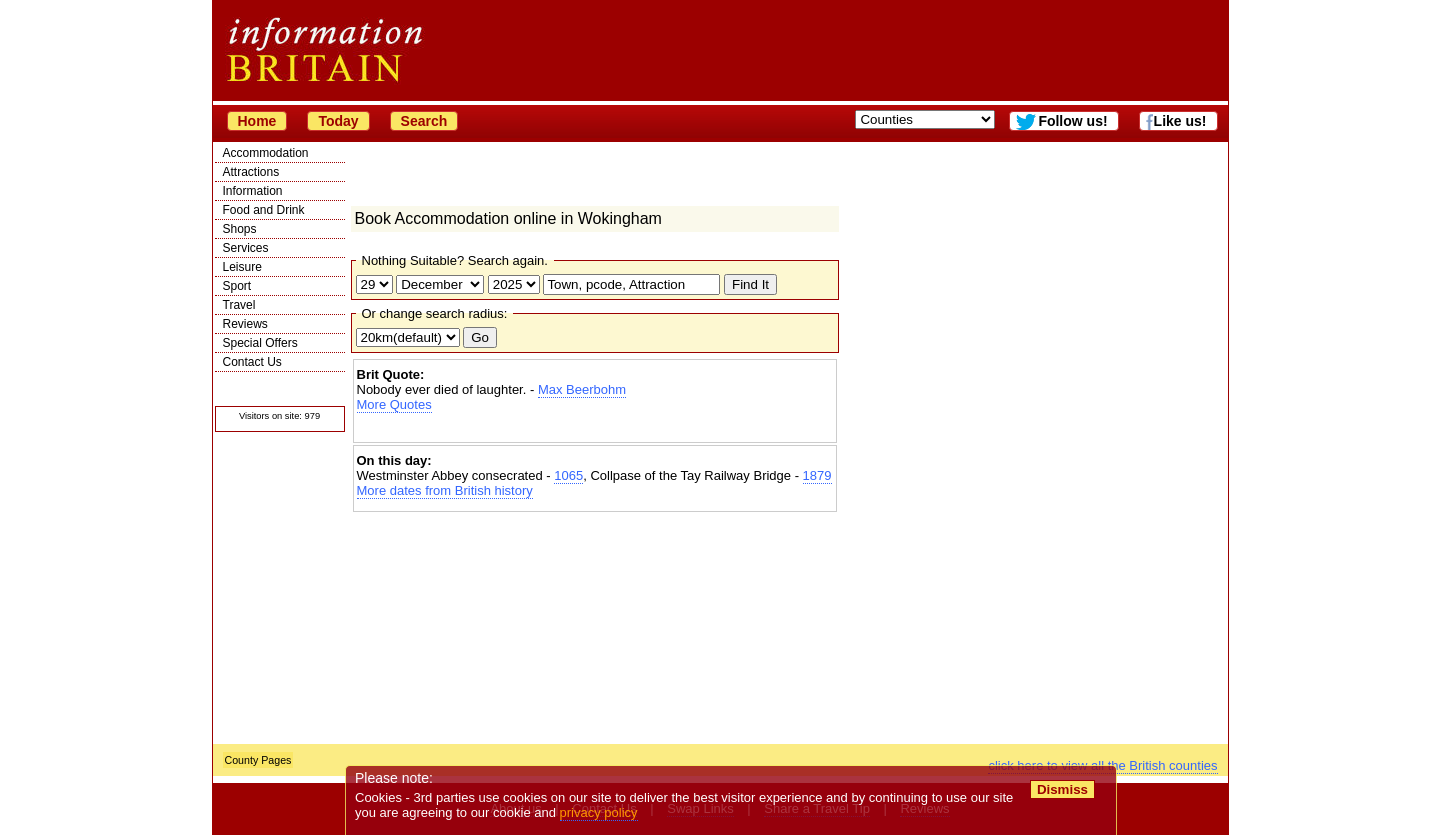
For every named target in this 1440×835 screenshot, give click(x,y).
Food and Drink (264, 210)
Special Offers (260, 343)
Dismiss (1062, 789)
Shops (240, 229)
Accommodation (266, 153)
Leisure (242, 267)
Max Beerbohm (582, 389)
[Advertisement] (595, 429)
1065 (568, 475)
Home (257, 121)
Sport (237, 286)
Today (338, 121)
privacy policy (599, 812)
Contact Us (252, 362)
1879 (817, 475)
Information (253, 191)
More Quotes (394, 404)
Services (246, 248)
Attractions (251, 172)
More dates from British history (445, 490)
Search (424, 121)
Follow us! (1072, 121)
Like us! (1180, 121)
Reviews (245, 324)
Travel (239, 305)
